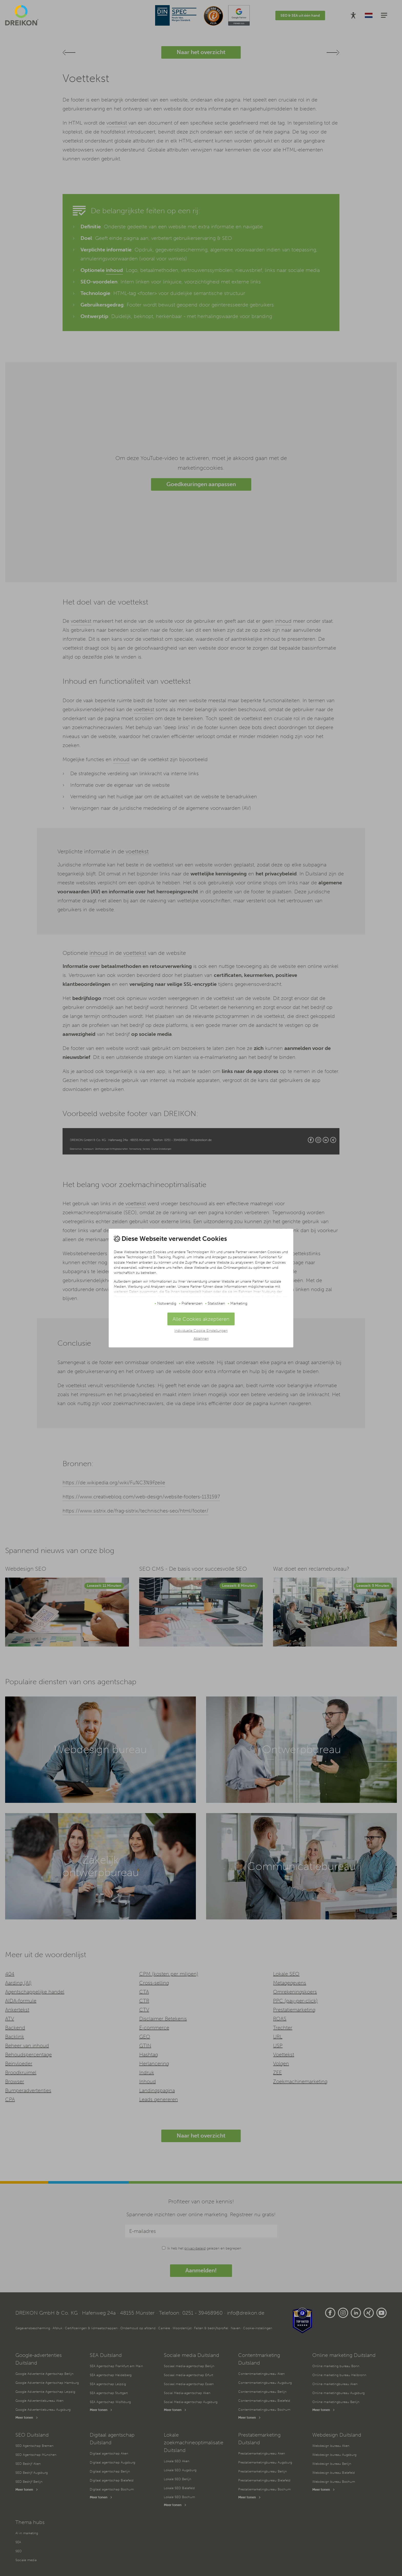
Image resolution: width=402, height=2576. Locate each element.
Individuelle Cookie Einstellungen (201, 1330)
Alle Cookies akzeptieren (201, 1319)
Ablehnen (201, 1338)
